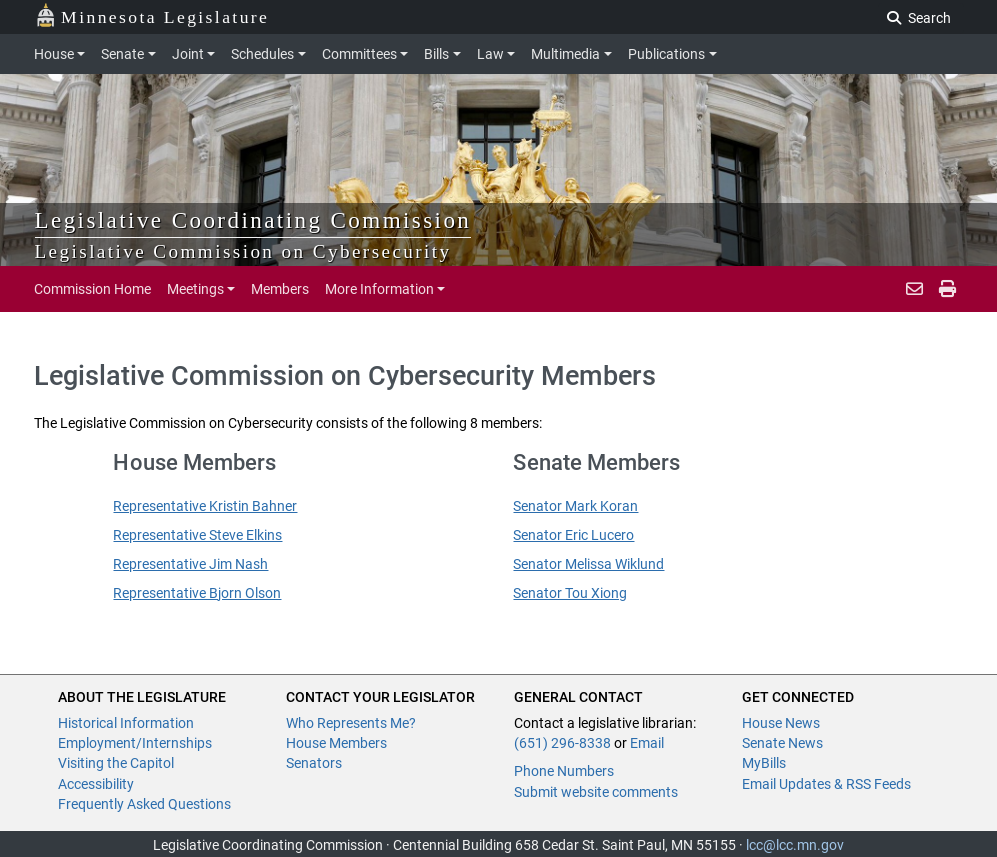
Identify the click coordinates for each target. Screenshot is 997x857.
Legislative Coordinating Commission (253, 220)
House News (781, 723)
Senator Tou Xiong (570, 593)
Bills (436, 54)
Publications (666, 54)
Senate (122, 54)
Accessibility (96, 784)
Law (490, 54)
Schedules (262, 54)
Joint (188, 54)
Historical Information (126, 723)
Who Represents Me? (351, 723)
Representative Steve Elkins (197, 535)
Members (280, 289)
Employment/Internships (135, 743)
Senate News (782, 743)
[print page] (947, 289)
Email (647, 743)
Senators (314, 763)
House (54, 54)
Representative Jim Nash (190, 564)
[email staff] (914, 289)
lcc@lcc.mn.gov (795, 845)
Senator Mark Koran (575, 506)
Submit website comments (596, 792)
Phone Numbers (564, 771)
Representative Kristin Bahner (205, 506)
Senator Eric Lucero (573, 535)
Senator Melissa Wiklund (588, 564)
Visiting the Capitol (116, 763)
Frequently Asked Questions (144, 804)
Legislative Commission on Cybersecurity (243, 251)
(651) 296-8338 (562, 743)
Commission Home (92, 289)
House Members (336, 743)
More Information (379, 289)
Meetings (195, 289)
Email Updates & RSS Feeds (826, 784)
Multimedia (565, 54)
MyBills (764, 763)
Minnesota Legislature (152, 15)
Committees (359, 54)
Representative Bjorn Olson (197, 593)
